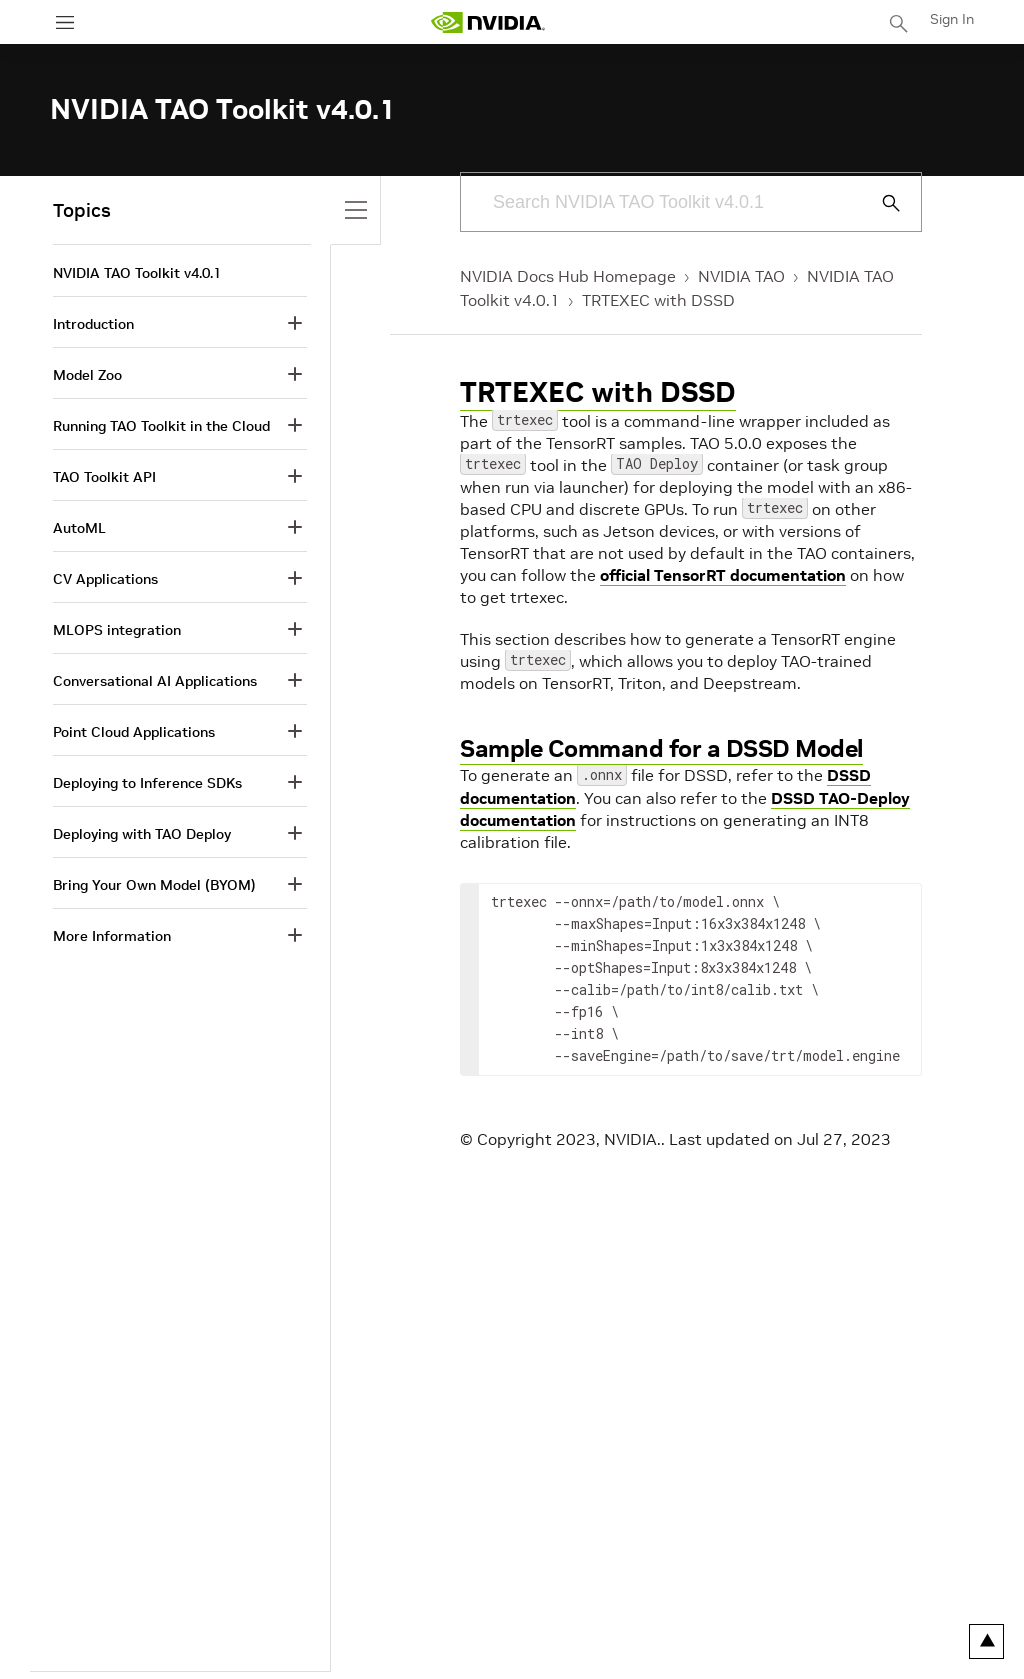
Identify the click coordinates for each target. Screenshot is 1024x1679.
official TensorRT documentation (723, 575)
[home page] (488, 22)
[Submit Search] (880, 203)
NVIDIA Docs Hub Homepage (568, 276)
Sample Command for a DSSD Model (661, 748)
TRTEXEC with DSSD (658, 300)
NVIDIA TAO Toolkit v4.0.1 (137, 273)
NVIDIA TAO (741, 276)
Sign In (952, 19)
